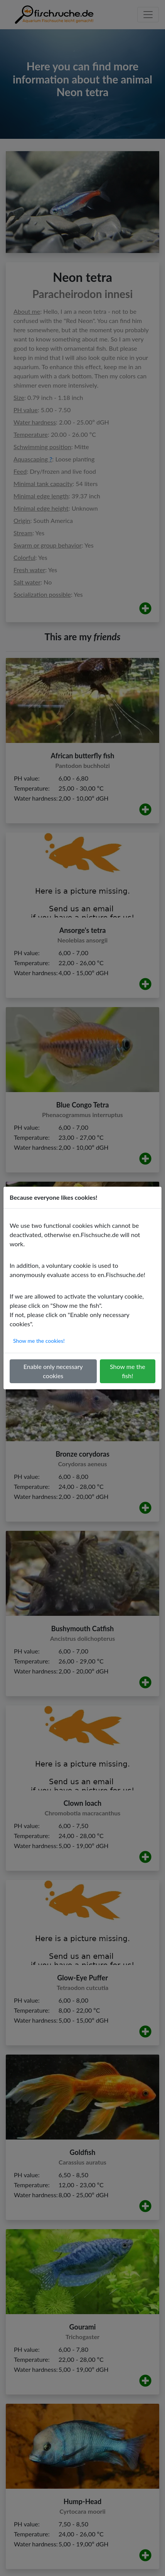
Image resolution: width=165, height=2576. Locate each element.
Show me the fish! (127, 1371)
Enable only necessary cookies (53, 1371)
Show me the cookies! (39, 1340)
